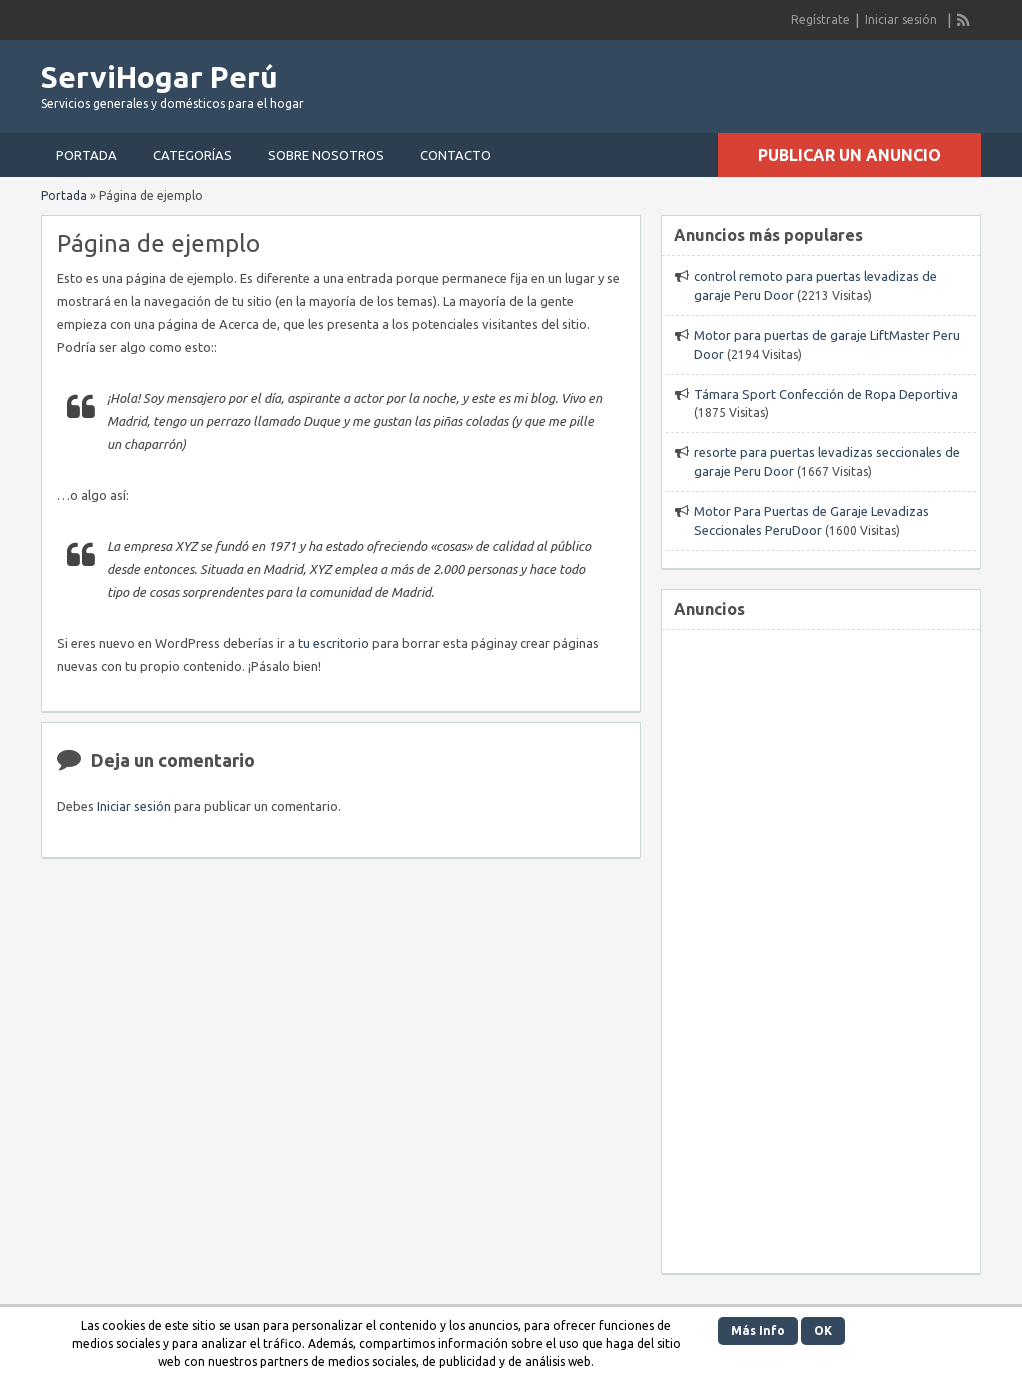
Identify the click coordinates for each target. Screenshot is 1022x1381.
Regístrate (820, 19)
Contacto (455, 155)
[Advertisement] (821, 940)
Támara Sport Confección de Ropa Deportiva (826, 394)
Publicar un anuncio (849, 155)
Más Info (758, 1330)
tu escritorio (333, 643)
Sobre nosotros (326, 155)
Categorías (192, 155)
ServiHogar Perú (159, 77)
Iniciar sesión (901, 19)
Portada (86, 155)
